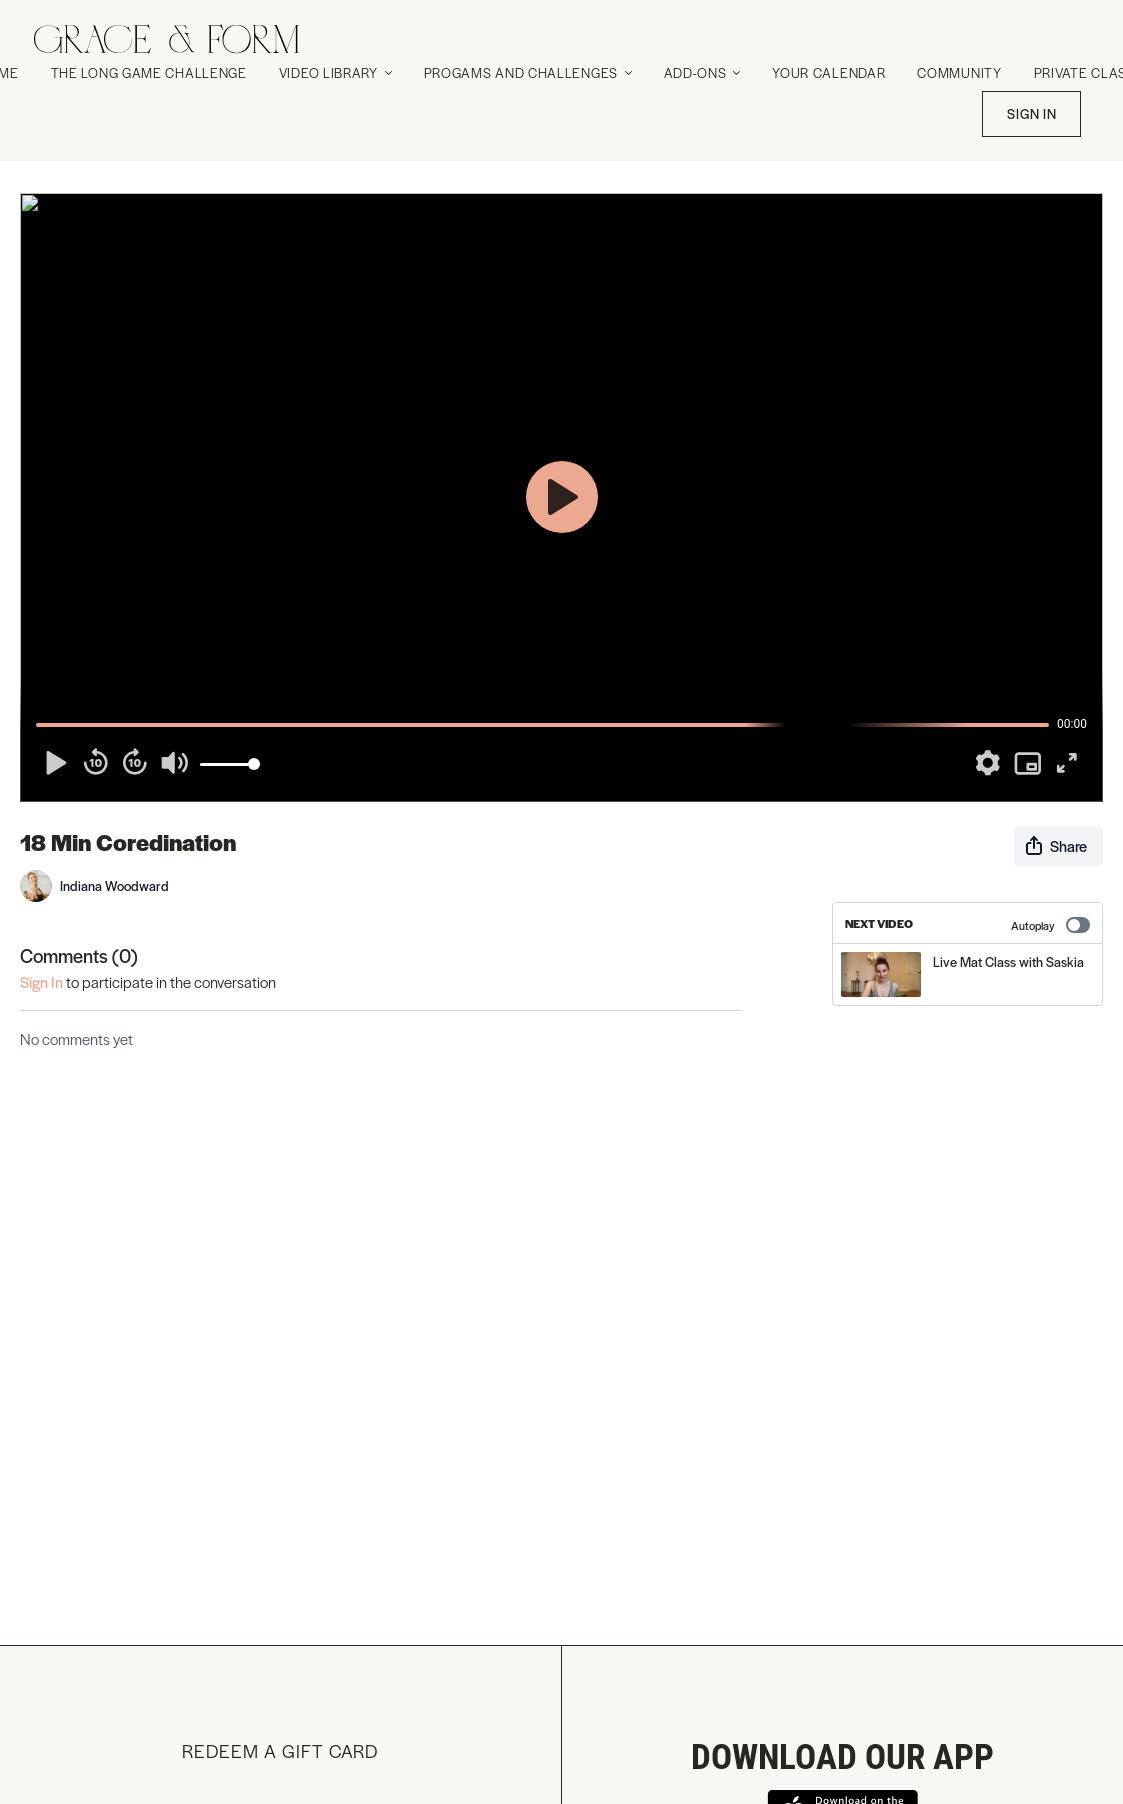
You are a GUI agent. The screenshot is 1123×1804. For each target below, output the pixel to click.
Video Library (335, 72)
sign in (41, 981)
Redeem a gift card (280, 1750)
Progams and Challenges (528, 72)
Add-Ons (702, 72)
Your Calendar (828, 72)
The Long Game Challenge (149, 72)
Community (959, 72)
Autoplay (1050, 925)
